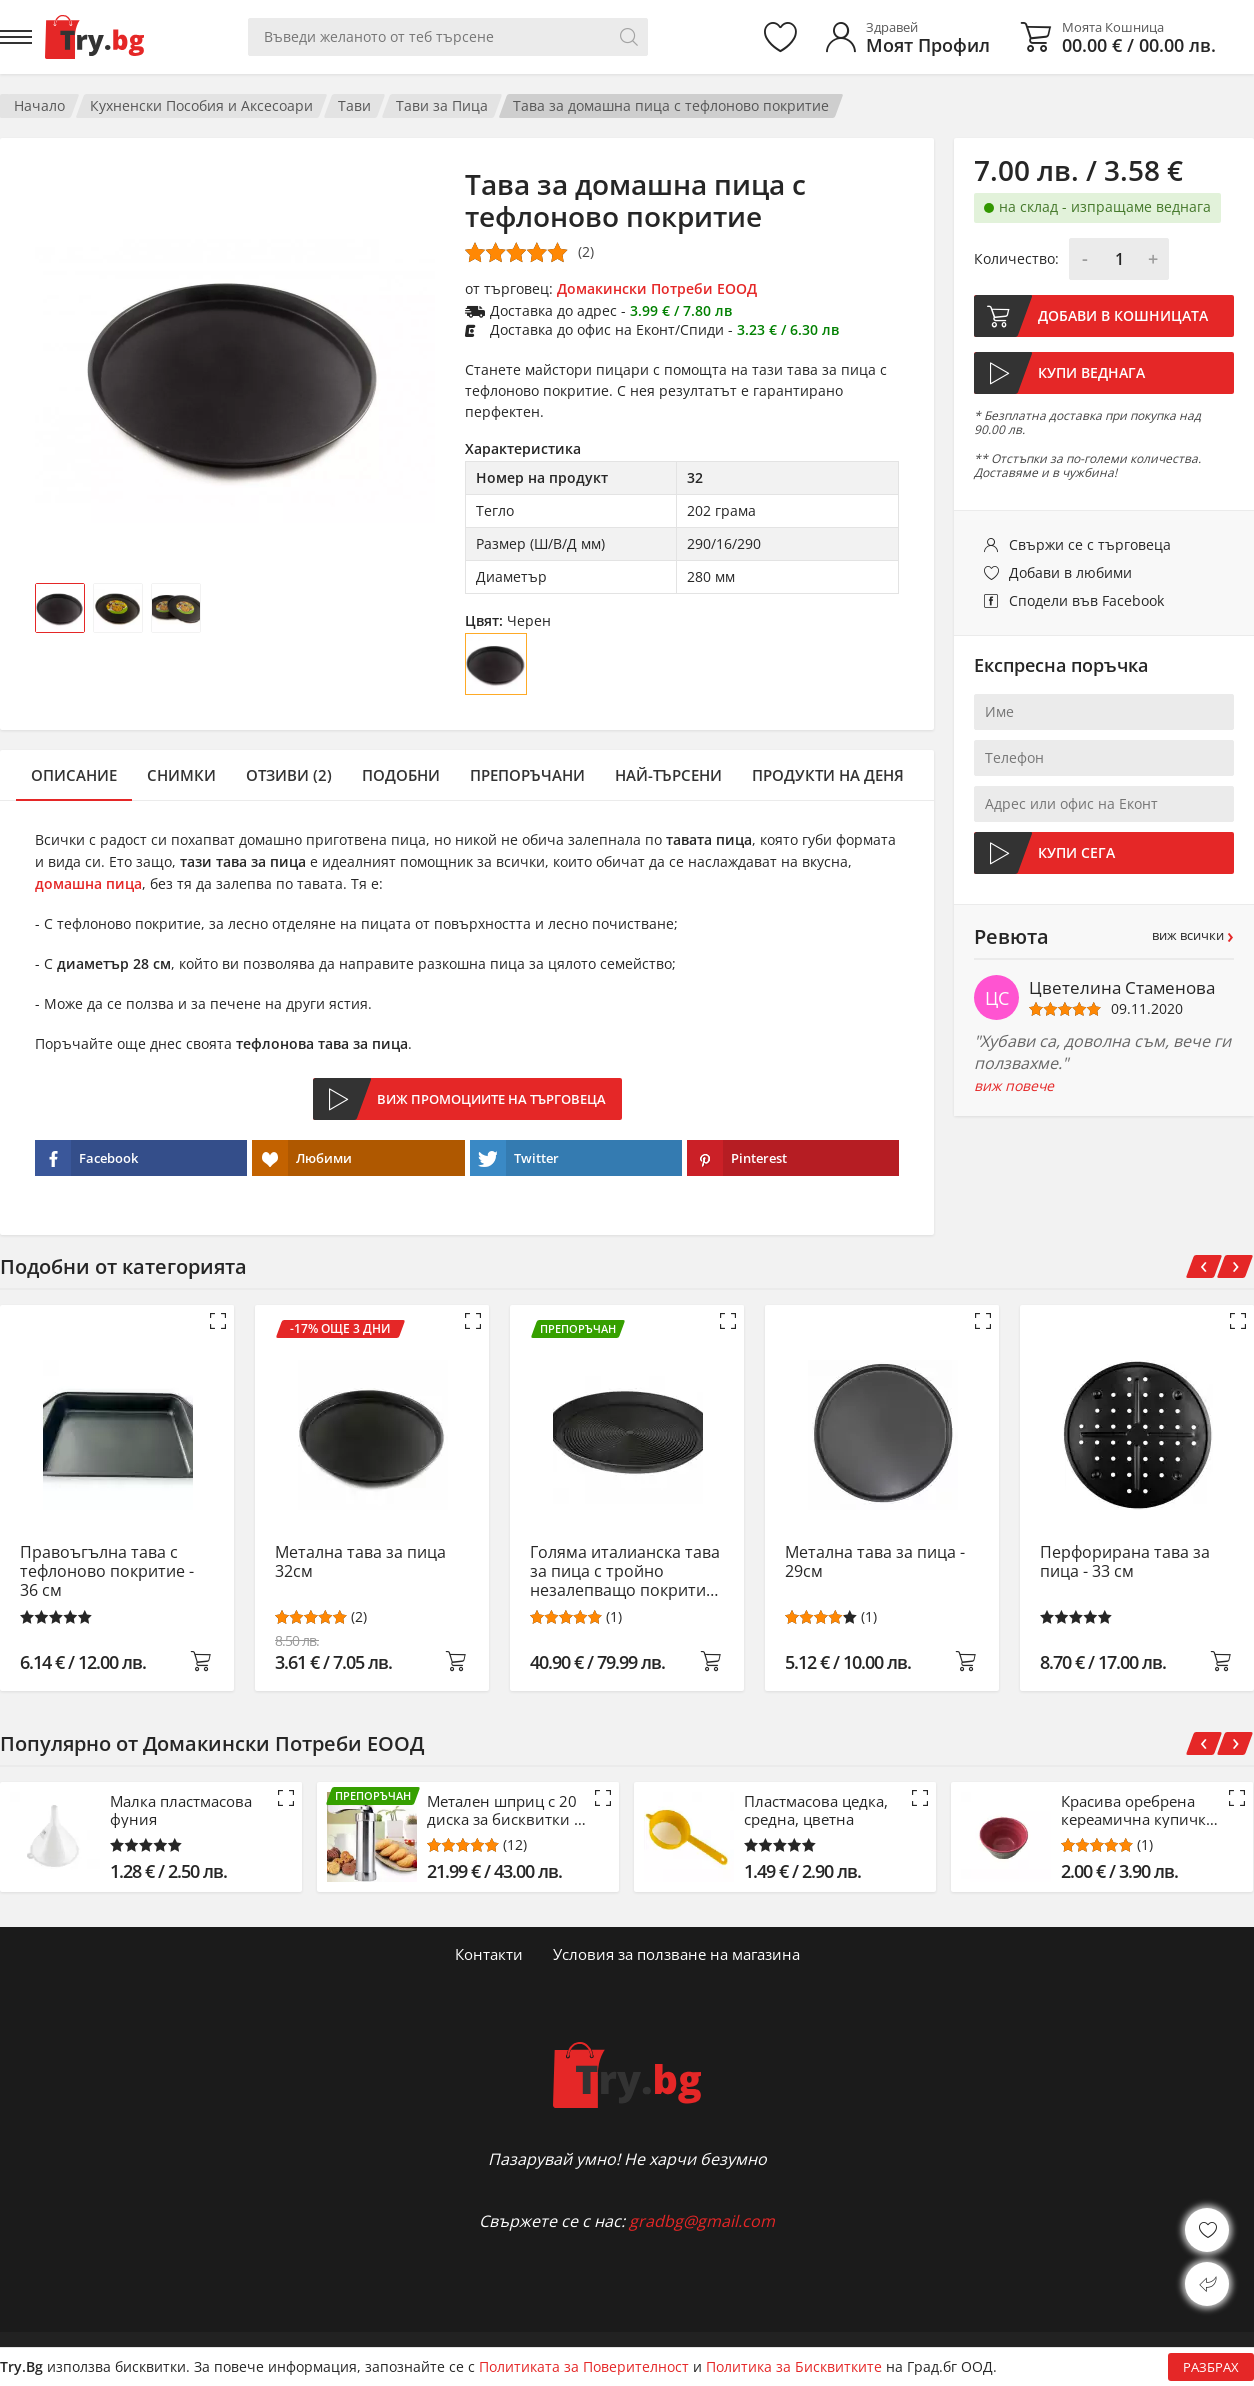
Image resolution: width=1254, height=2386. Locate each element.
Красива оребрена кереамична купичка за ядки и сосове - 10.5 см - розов (1137, 1810)
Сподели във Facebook (1086, 600)
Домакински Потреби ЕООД (657, 288)
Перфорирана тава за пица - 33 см (1125, 1562)
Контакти (489, 1954)
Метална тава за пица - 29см (875, 1562)
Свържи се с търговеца (1090, 544)
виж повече (1014, 1086)
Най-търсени (668, 775)
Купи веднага (1091, 372)
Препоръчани (527, 775)
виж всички (1193, 935)
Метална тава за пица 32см (360, 1562)
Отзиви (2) (289, 775)
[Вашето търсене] (448, 37)
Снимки (181, 775)
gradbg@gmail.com (702, 2221)
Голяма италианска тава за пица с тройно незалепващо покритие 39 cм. (625, 1571)
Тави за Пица (442, 105)
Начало (39, 105)
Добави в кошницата (1123, 315)
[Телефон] (1104, 758)
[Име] (1104, 712)
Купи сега (1076, 852)
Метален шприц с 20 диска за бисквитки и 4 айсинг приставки (505, 1810)
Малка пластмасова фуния (181, 1810)
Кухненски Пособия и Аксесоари (201, 105)
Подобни (401, 775)
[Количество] (1119, 259)
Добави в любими (1070, 572)
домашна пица (88, 883)
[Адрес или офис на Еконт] (1104, 804)
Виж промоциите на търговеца (491, 1099)
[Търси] (629, 37)
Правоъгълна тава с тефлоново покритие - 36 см (107, 1571)
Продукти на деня (828, 775)
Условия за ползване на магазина (676, 1954)
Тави (354, 105)
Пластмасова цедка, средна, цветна (816, 1810)
